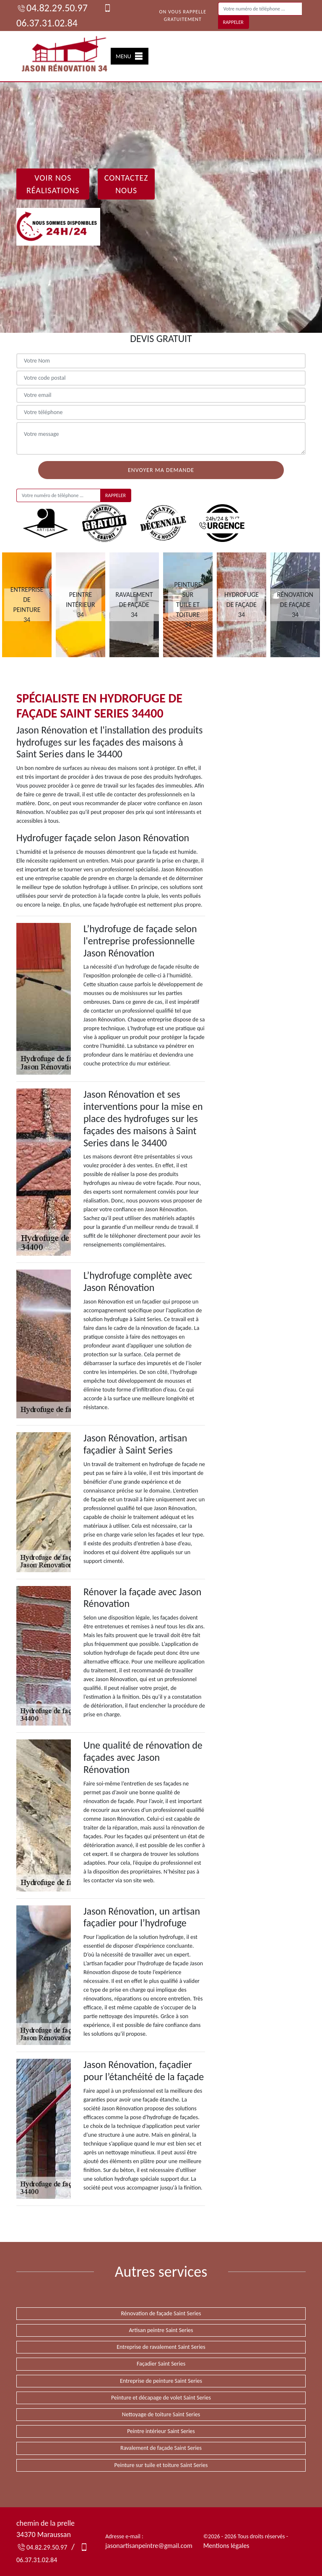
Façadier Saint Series (161, 2363)
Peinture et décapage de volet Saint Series (161, 2397)
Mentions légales (226, 2546)
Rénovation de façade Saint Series (161, 2313)
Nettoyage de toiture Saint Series (161, 2414)
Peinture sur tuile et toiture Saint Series (161, 2465)
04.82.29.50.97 (52, 8)
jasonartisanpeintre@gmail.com (148, 2546)
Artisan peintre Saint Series (161, 2330)
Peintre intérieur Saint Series (161, 2431)
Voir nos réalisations (53, 184)
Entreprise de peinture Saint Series (161, 2380)
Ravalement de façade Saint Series (161, 2448)
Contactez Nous (126, 184)
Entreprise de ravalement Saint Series (161, 2347)
